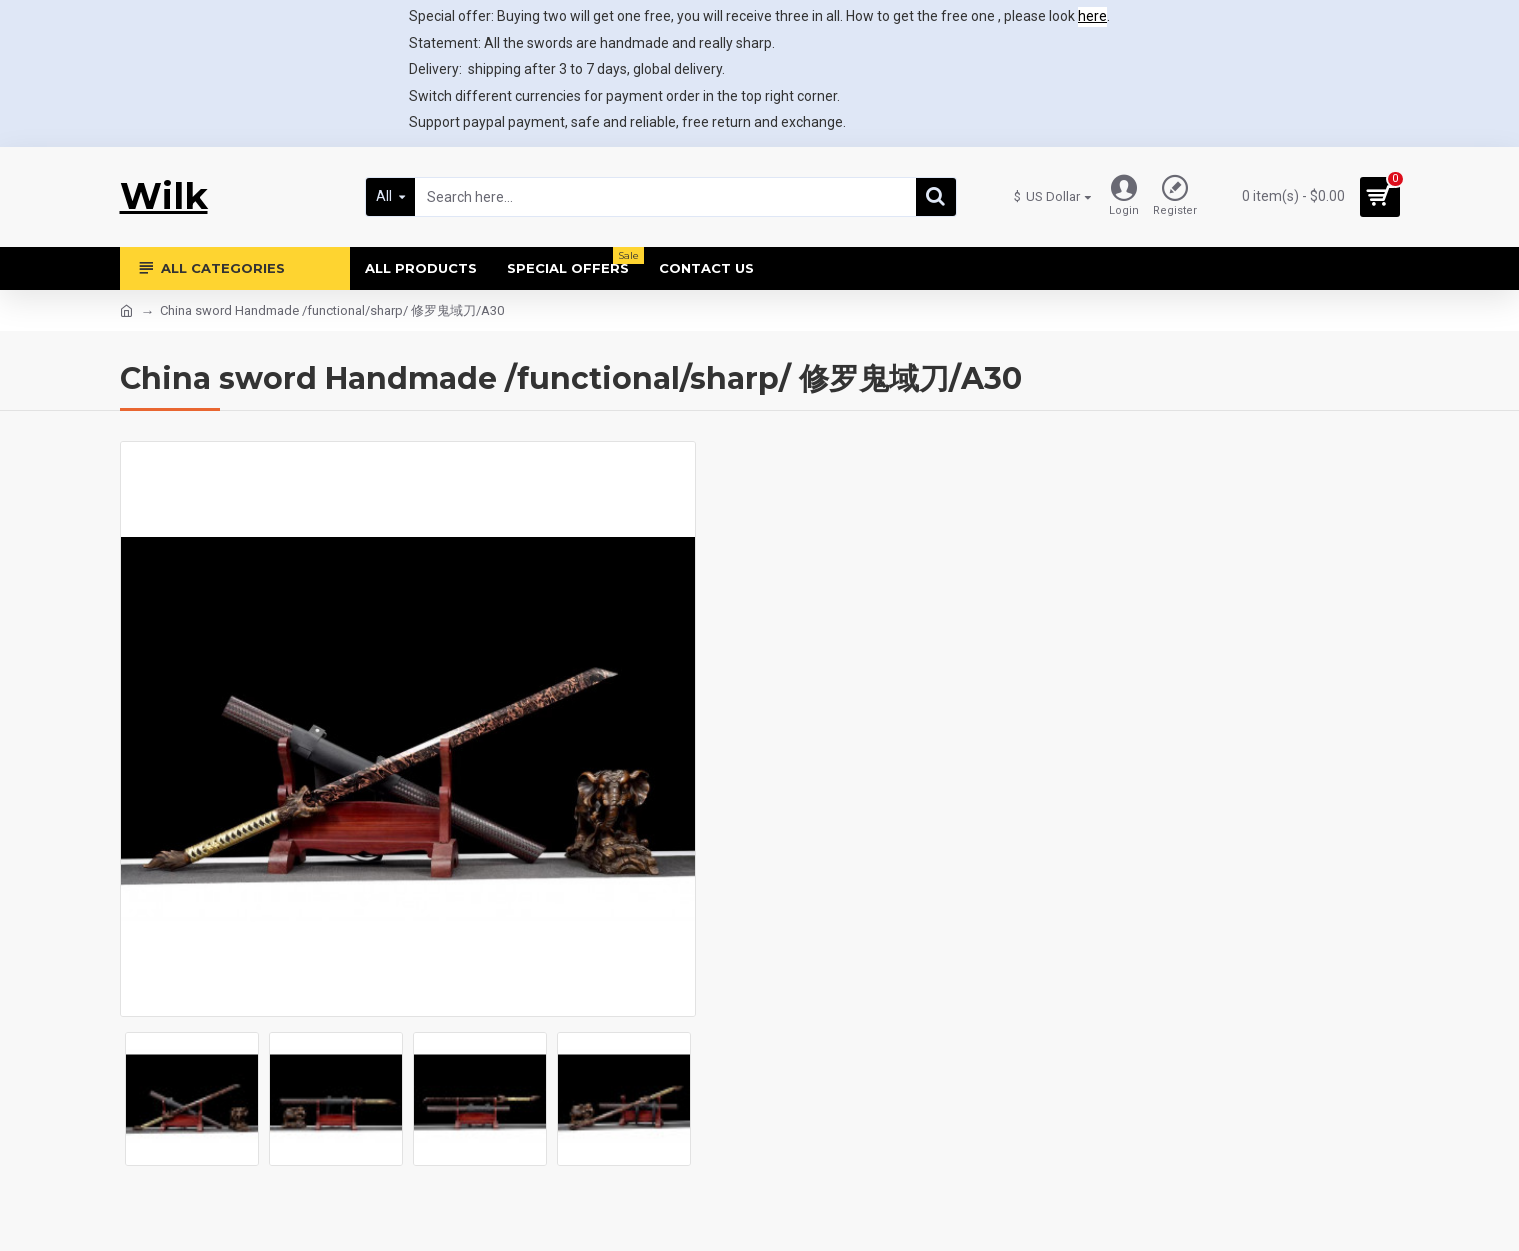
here (1092, 16)
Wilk (164, 196)
